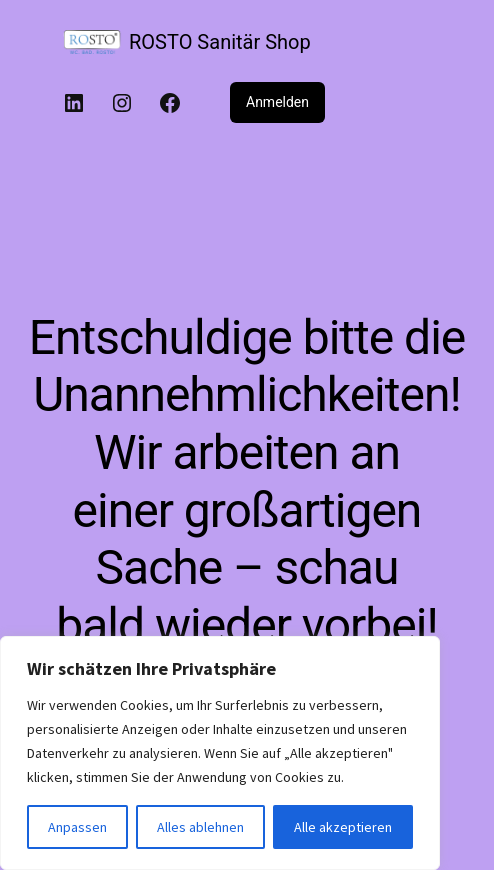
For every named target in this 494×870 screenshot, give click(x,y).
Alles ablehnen (200, 827)
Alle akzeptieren (343, 827)
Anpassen (77, 827)
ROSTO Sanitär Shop (220, 42)
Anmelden (277, 102)
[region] (220, 753)
